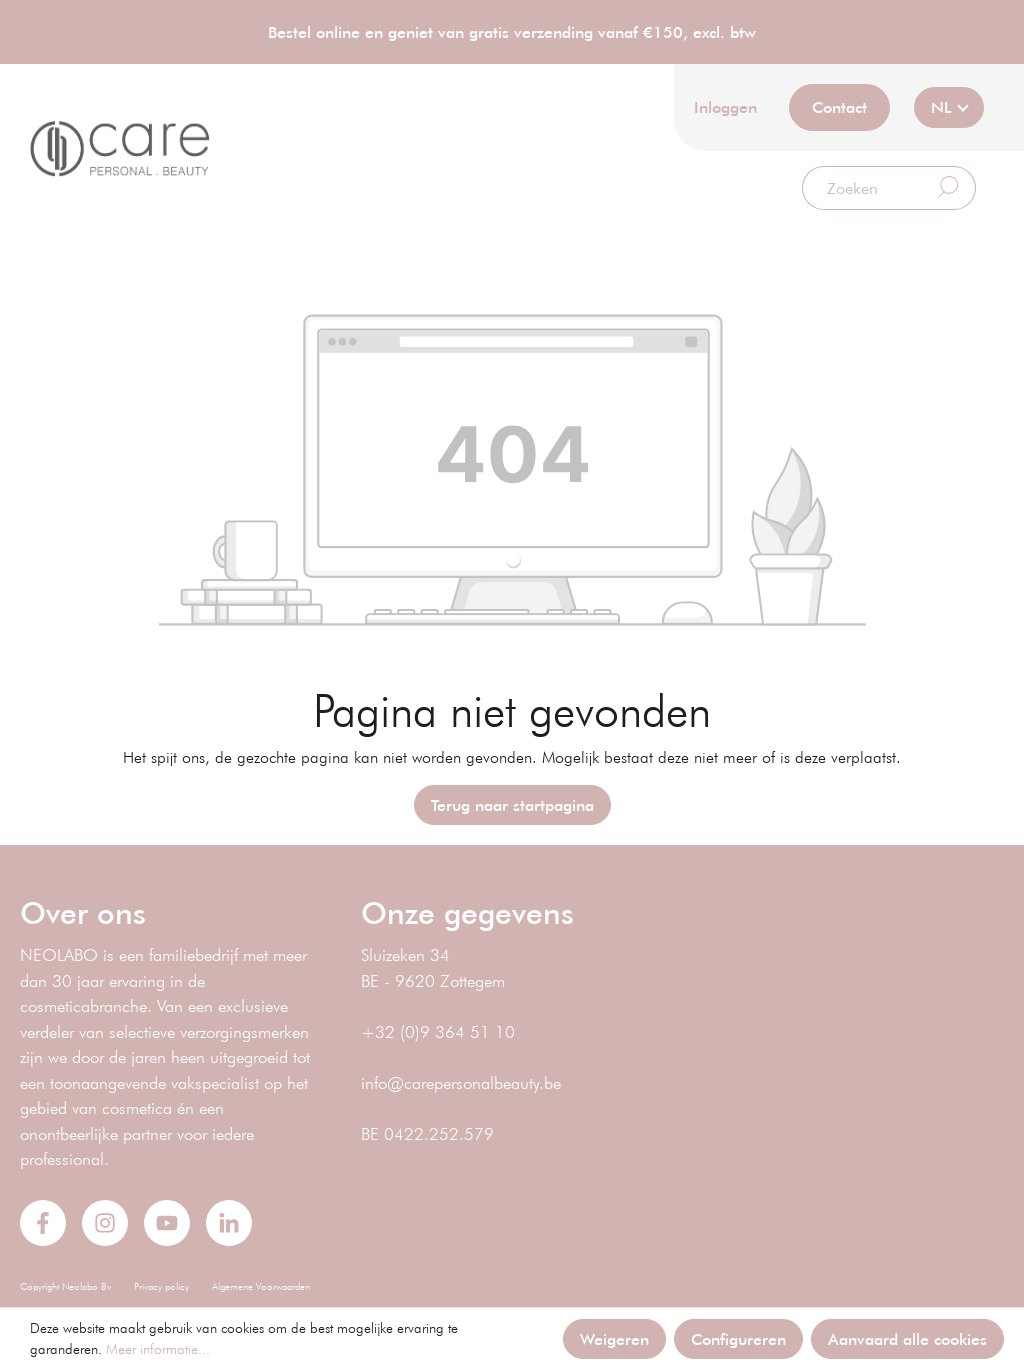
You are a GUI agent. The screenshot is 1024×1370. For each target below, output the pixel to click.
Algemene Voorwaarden (261, 1286)
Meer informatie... (158, 1349)
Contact (839, 106)
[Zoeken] (862, 188)
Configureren (738, 1338)
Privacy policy (161, 1286)
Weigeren (614, 1338)
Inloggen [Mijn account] (725, 106)
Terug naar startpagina (512, 804)
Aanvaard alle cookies (907, 1338)
